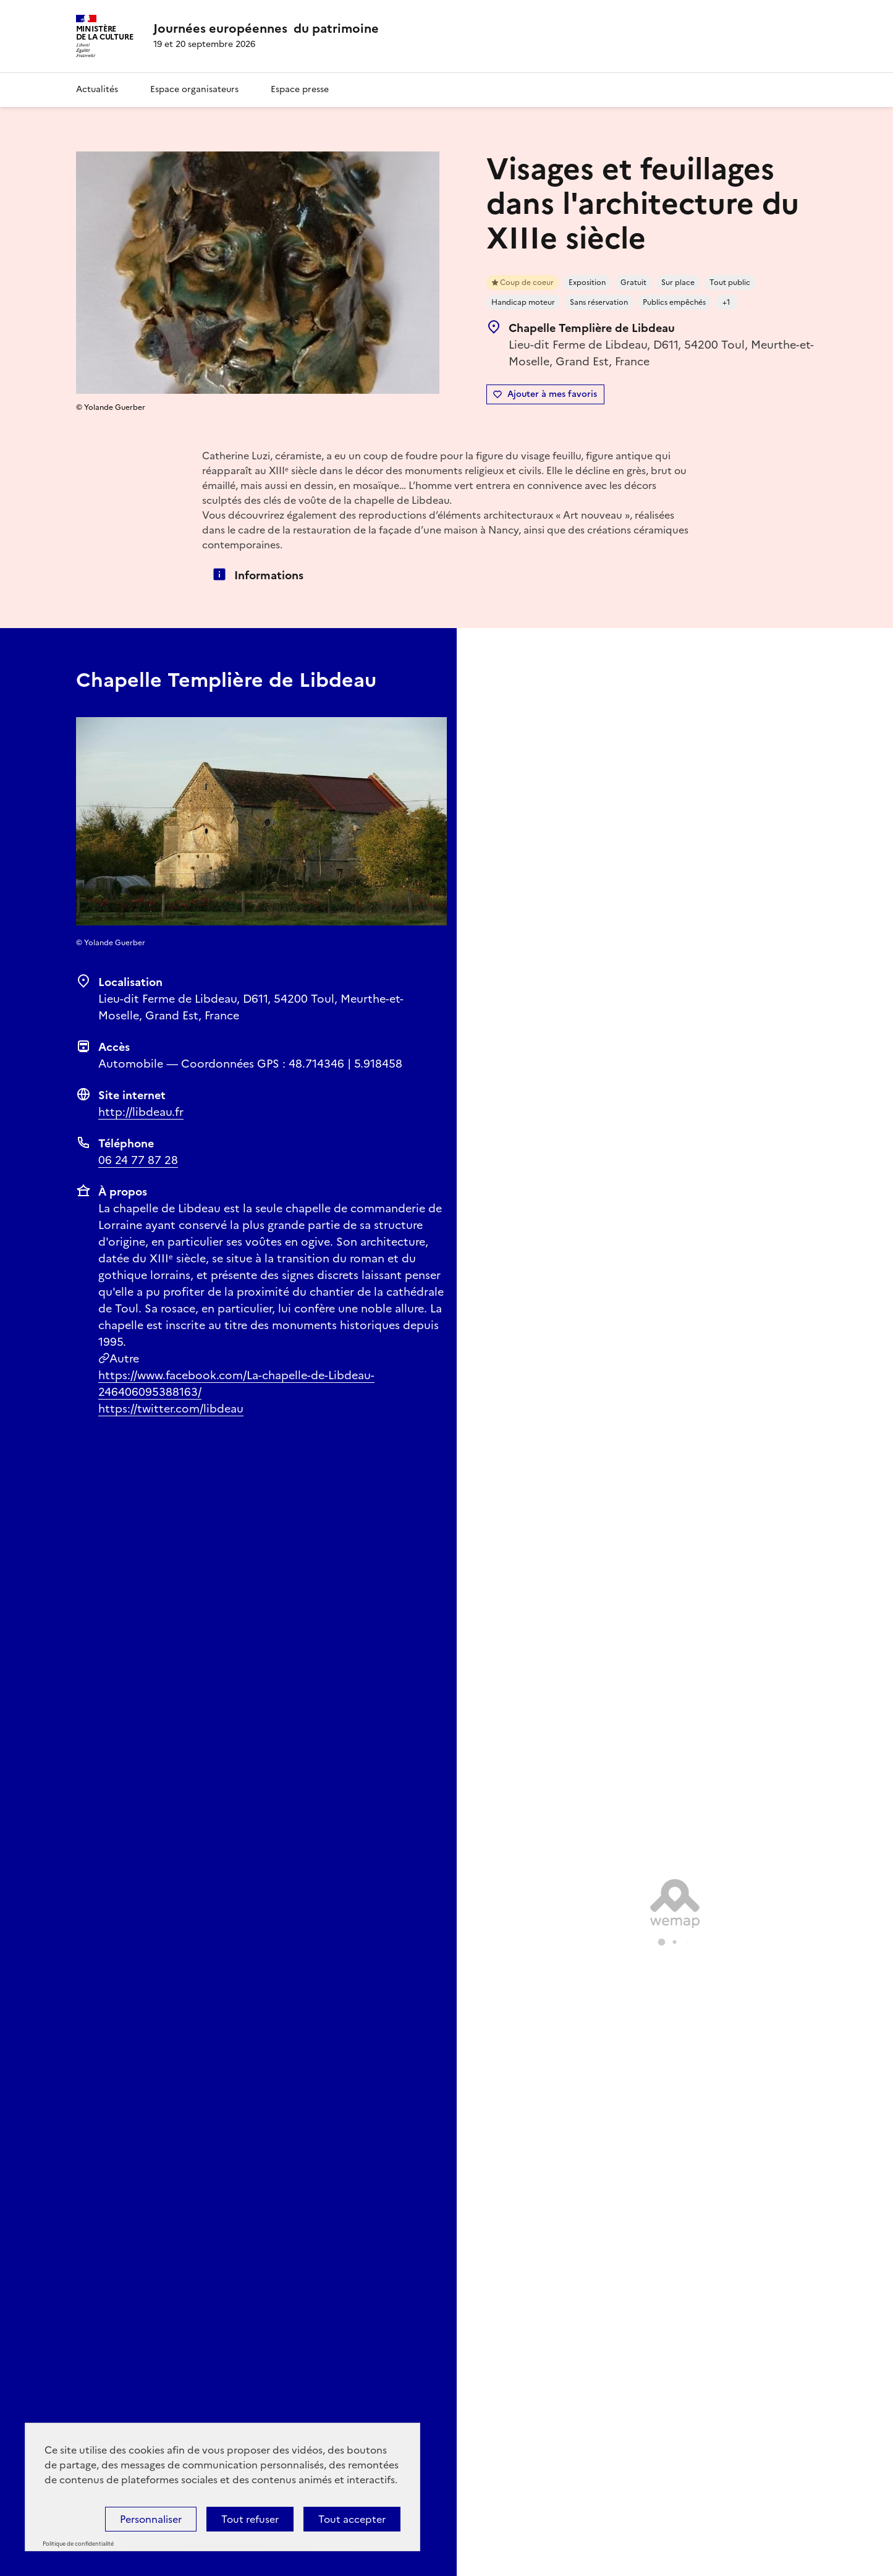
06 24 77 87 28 (138, 1160)
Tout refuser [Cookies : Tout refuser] (250, 2519)
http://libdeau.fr (141, 1111)
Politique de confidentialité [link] (78, 2544)
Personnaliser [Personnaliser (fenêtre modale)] (151, 2519)
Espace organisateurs (194, 89)
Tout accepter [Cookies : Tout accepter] (352, 2519)
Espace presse (300, 89)
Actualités (97, 89)
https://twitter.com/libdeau (170, 1408)
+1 (726, 302)
